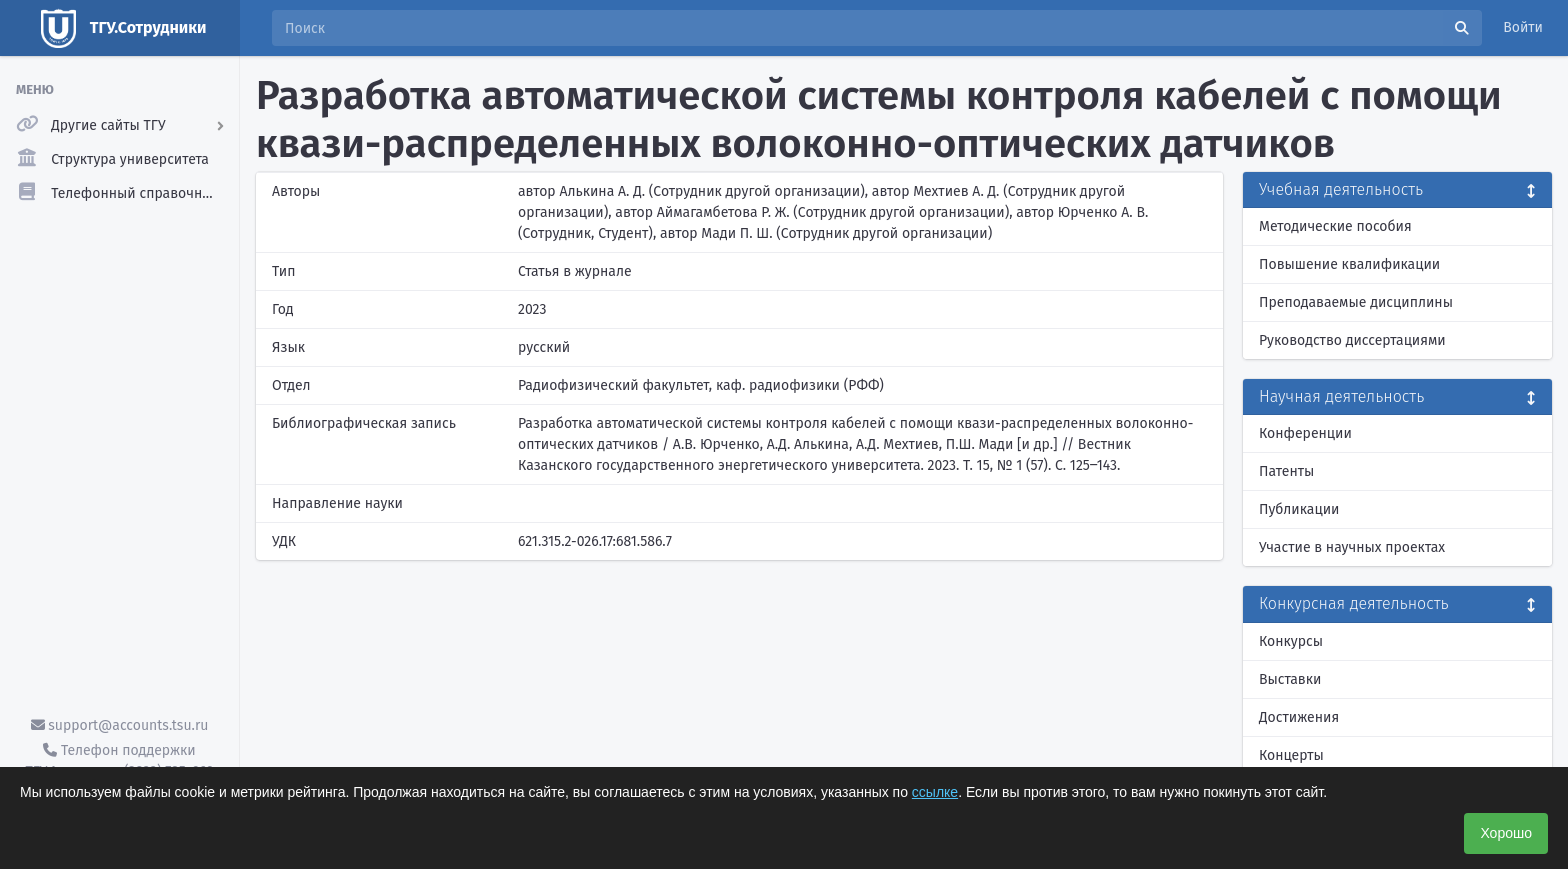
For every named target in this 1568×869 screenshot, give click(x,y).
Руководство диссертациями (1352, 340)
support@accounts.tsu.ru (120, 725)
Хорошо (1506, 833)
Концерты (1291, 755)
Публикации (1299, 509)
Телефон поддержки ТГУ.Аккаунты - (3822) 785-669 (119, 761)
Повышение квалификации (1349, 264)
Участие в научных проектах (1352, 547)
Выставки (1290, 679)
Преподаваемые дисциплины (1356, 302)
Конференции (1305, 433)
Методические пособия (1335, 226)
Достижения (1299, 717)
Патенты (1286, 471)
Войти (1523, 27)
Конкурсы (1291, 641)
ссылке (935, 792)
